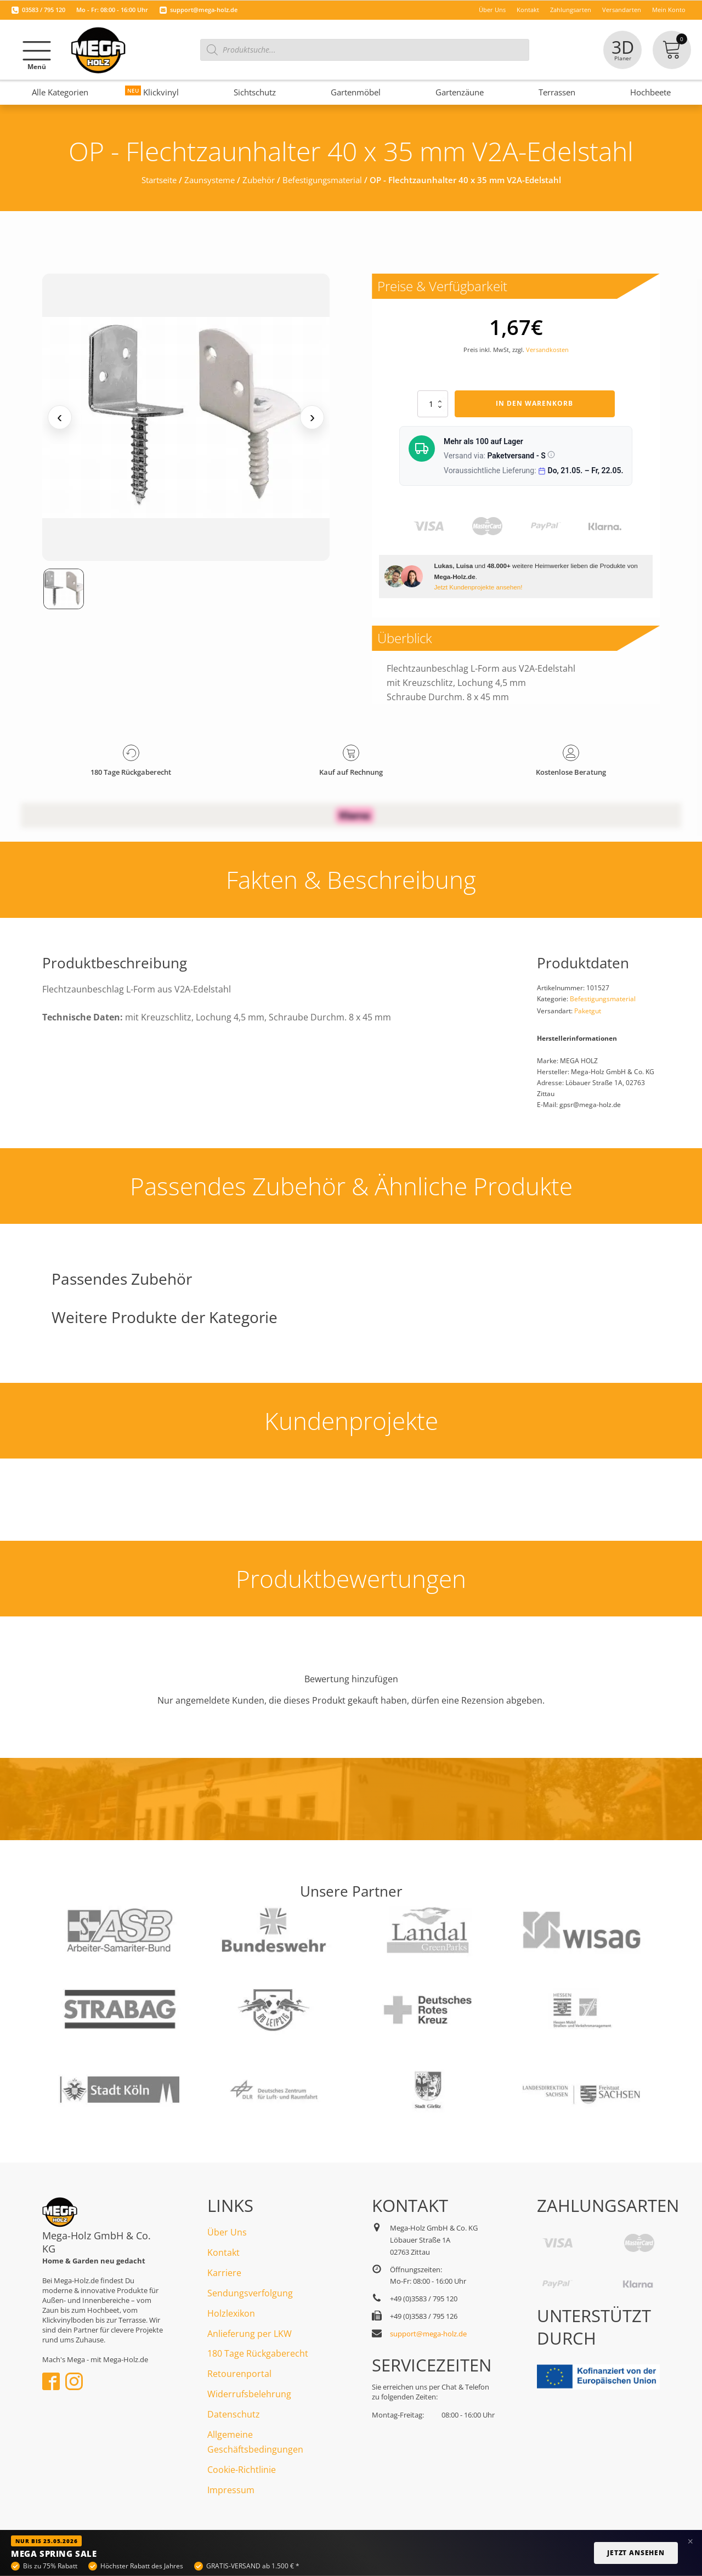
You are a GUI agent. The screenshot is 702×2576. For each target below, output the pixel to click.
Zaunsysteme (209, 179)
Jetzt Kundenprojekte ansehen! (478, 587)
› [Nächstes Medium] (312, 416)
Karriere (224, 2273)
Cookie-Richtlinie (241, 2470)
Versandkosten (547, 349)
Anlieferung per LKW (249, 2334)
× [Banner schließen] (690, 2541)
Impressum (230, 2490)
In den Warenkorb (534, 403)
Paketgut (587, 1010)
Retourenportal (239, 2374)
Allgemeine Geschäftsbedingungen (255, 2442)
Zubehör (258, 179)
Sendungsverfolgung (250, 2293)
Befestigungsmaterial (322, 179)
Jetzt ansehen (636, 2552)
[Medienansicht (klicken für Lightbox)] (186, 417)
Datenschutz (233, 2414)
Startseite (159, 179)
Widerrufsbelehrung (249, 2394)
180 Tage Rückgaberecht (257, 2353)
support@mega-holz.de (203, 9)
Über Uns (227, 2232)
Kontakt (223, 2252)
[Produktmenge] (432, 403)
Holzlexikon (231, 2313)
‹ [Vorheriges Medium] (59, 416)
